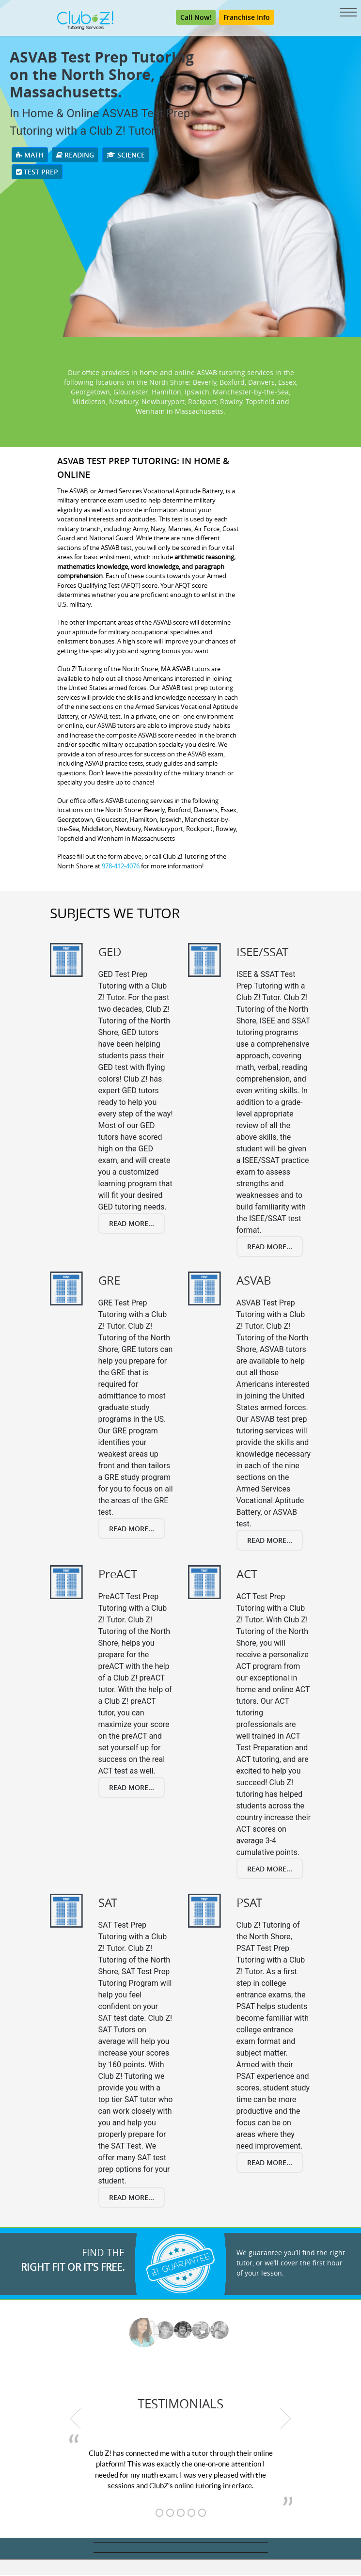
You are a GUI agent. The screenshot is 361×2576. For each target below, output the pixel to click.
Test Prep (37, 173)
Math (30, 156)
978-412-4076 (121, 867)
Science (126, 156)
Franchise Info (246, 18)
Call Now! (195, 18)
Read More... (131, 1224)
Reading (75, 156)
